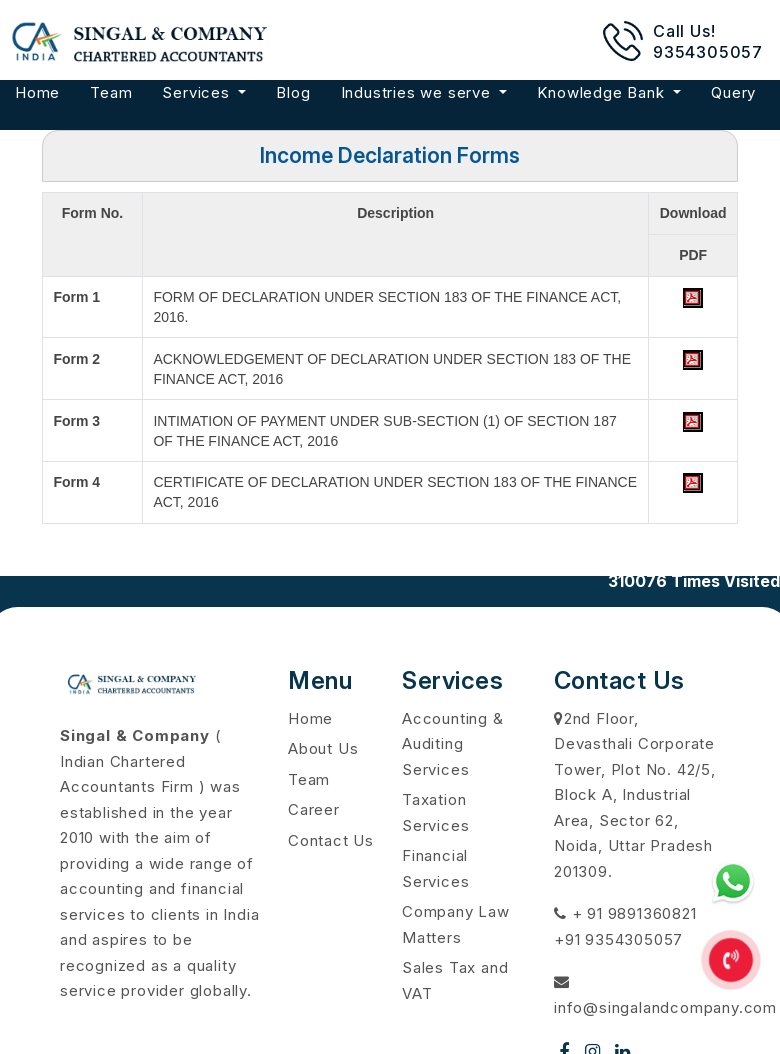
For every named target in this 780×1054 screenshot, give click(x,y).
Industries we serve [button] (418, 92)
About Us (323, 748)
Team (111, 92)
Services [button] (198, 92)
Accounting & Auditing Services (453, 744)
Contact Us (331, 840)
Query (733, 92)
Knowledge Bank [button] (603, 92)
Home (37, 92)
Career (314, 809)
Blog (293, 92)
